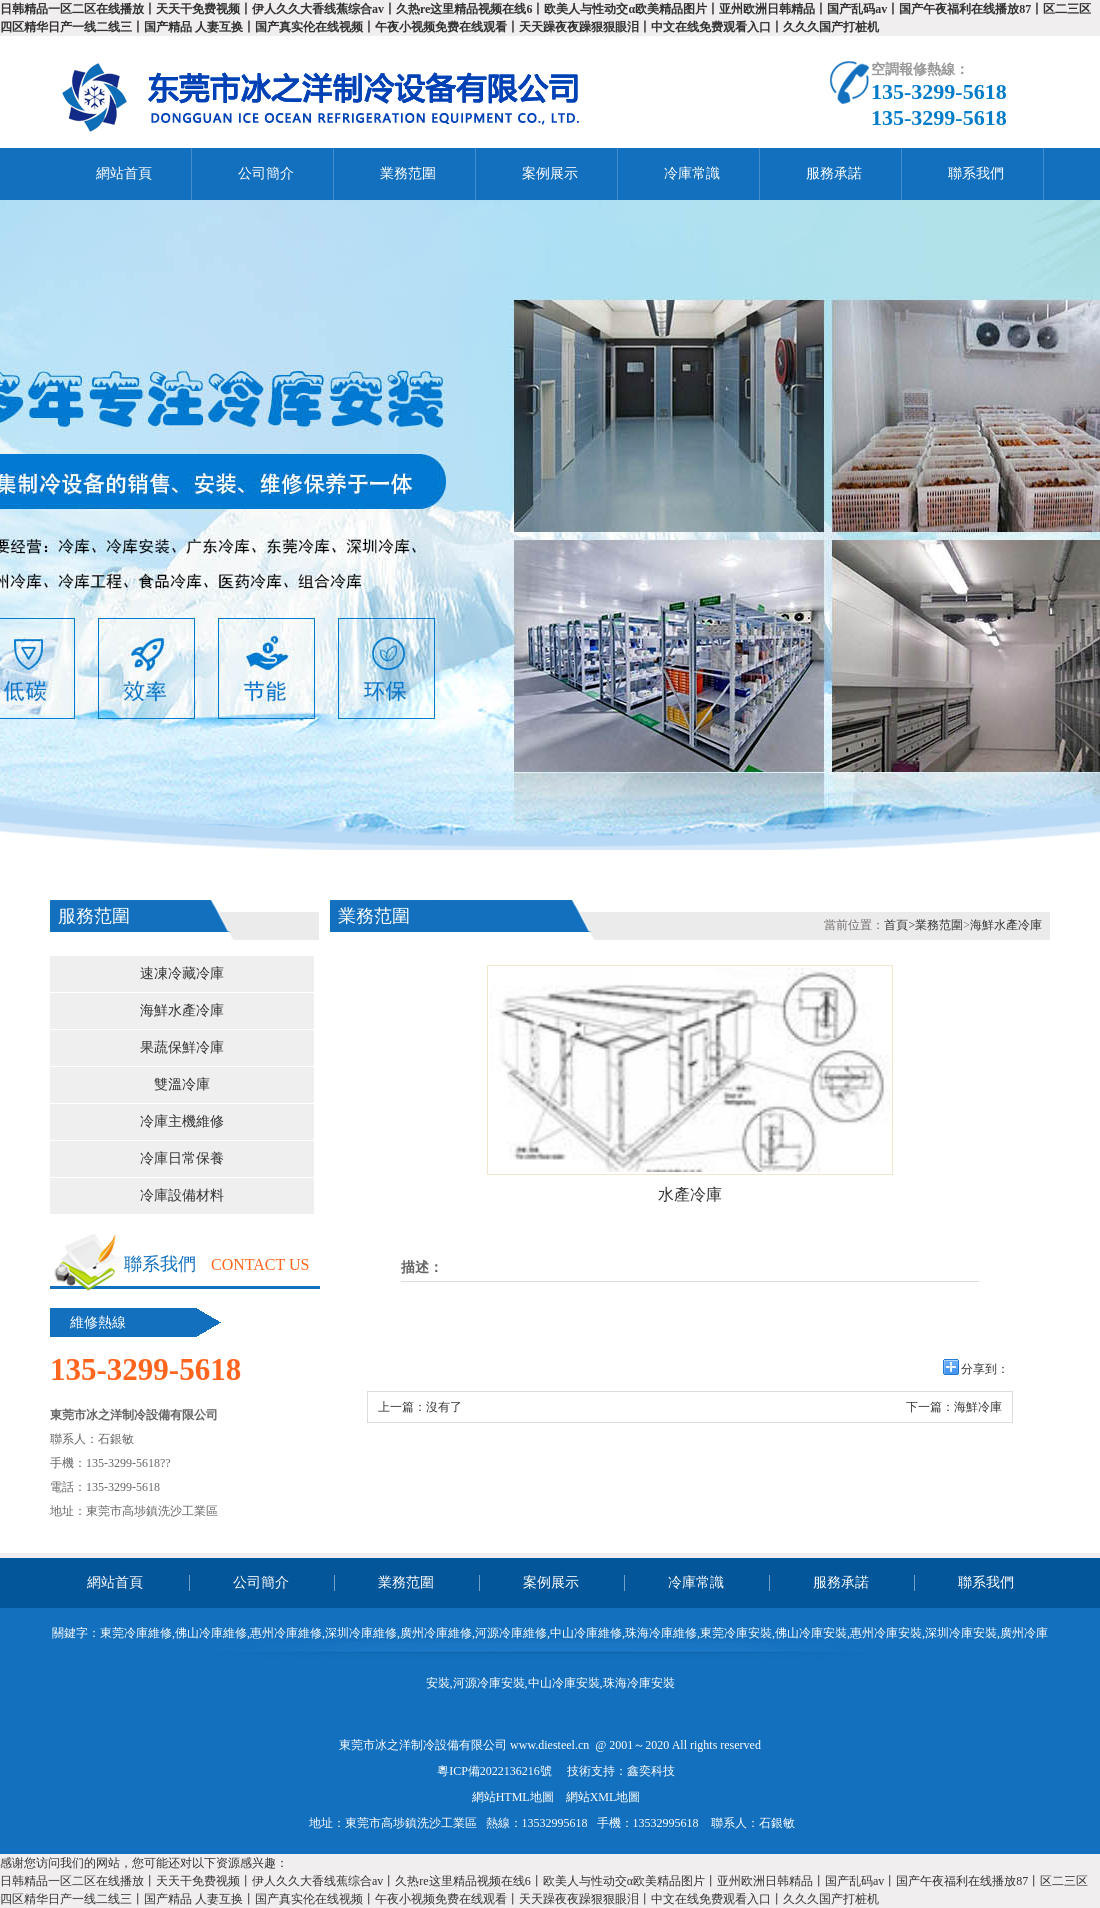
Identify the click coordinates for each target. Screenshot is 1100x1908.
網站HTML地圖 (513, 1797)
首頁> (899, 925)
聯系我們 (976, 173)
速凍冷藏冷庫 (182, 973)
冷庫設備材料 (182, 1195)
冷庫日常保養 (182, 1158)
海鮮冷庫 (978, 1407)
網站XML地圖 (603, 1797)
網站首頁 (124, 173)
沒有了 (444, 1407)
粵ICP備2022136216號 (494, 1771)
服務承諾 (834, 173)
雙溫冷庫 (182, 1084)
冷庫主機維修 (182, 1121)
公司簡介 (266, 173)
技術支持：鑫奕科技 (621, 1771)
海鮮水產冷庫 (182, 1010)
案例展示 (550, 173)
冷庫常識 (692, 173)
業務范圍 (408, 173)
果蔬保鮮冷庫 (182, 1047)
